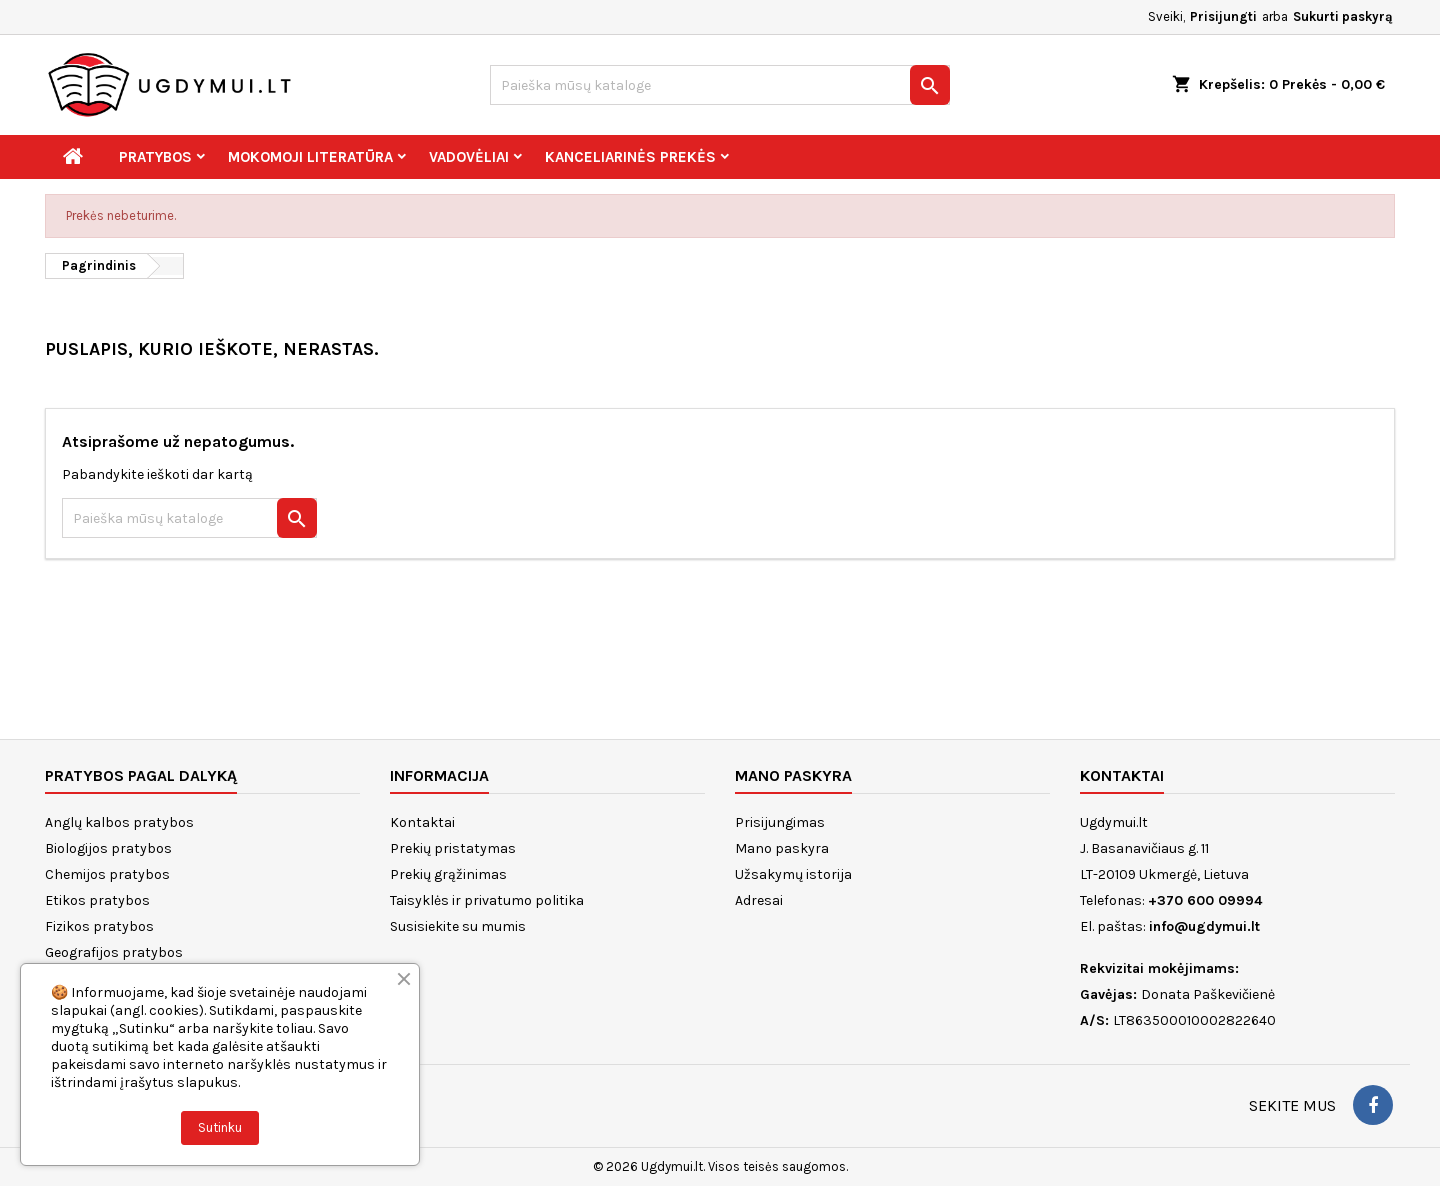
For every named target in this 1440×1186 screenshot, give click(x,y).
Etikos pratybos (97, 900)
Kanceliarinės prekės (630, 157)
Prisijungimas (780, 822)
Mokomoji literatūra (310, 157)
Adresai (759, 900)
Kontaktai (422, 822)
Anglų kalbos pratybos (119, 822)
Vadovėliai (469, 157)
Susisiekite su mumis (458, 926)
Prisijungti (1223, 16)
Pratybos (155, 157)
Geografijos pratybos (114, 952)
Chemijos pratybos (107, 874)
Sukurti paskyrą (1343, 16)
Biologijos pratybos (108, 848)
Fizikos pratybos (99, 926)
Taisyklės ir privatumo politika (487, 900)
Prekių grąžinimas (448, 874)
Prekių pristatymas (453, 848)
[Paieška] (720, 85)
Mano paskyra (782, 848)
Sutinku (220, 1127)
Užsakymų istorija (793, 874)
